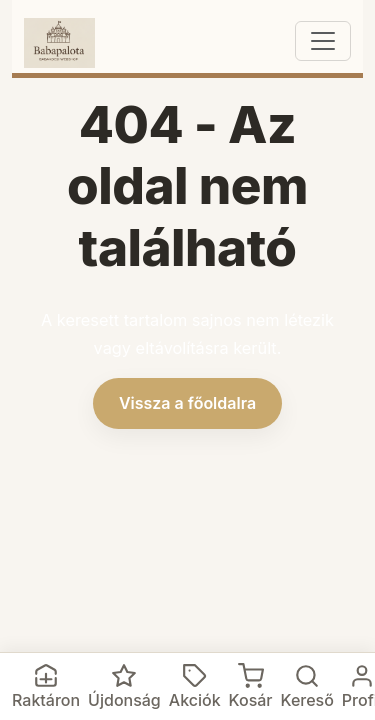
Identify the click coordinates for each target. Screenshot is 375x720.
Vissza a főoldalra (187, 403)
